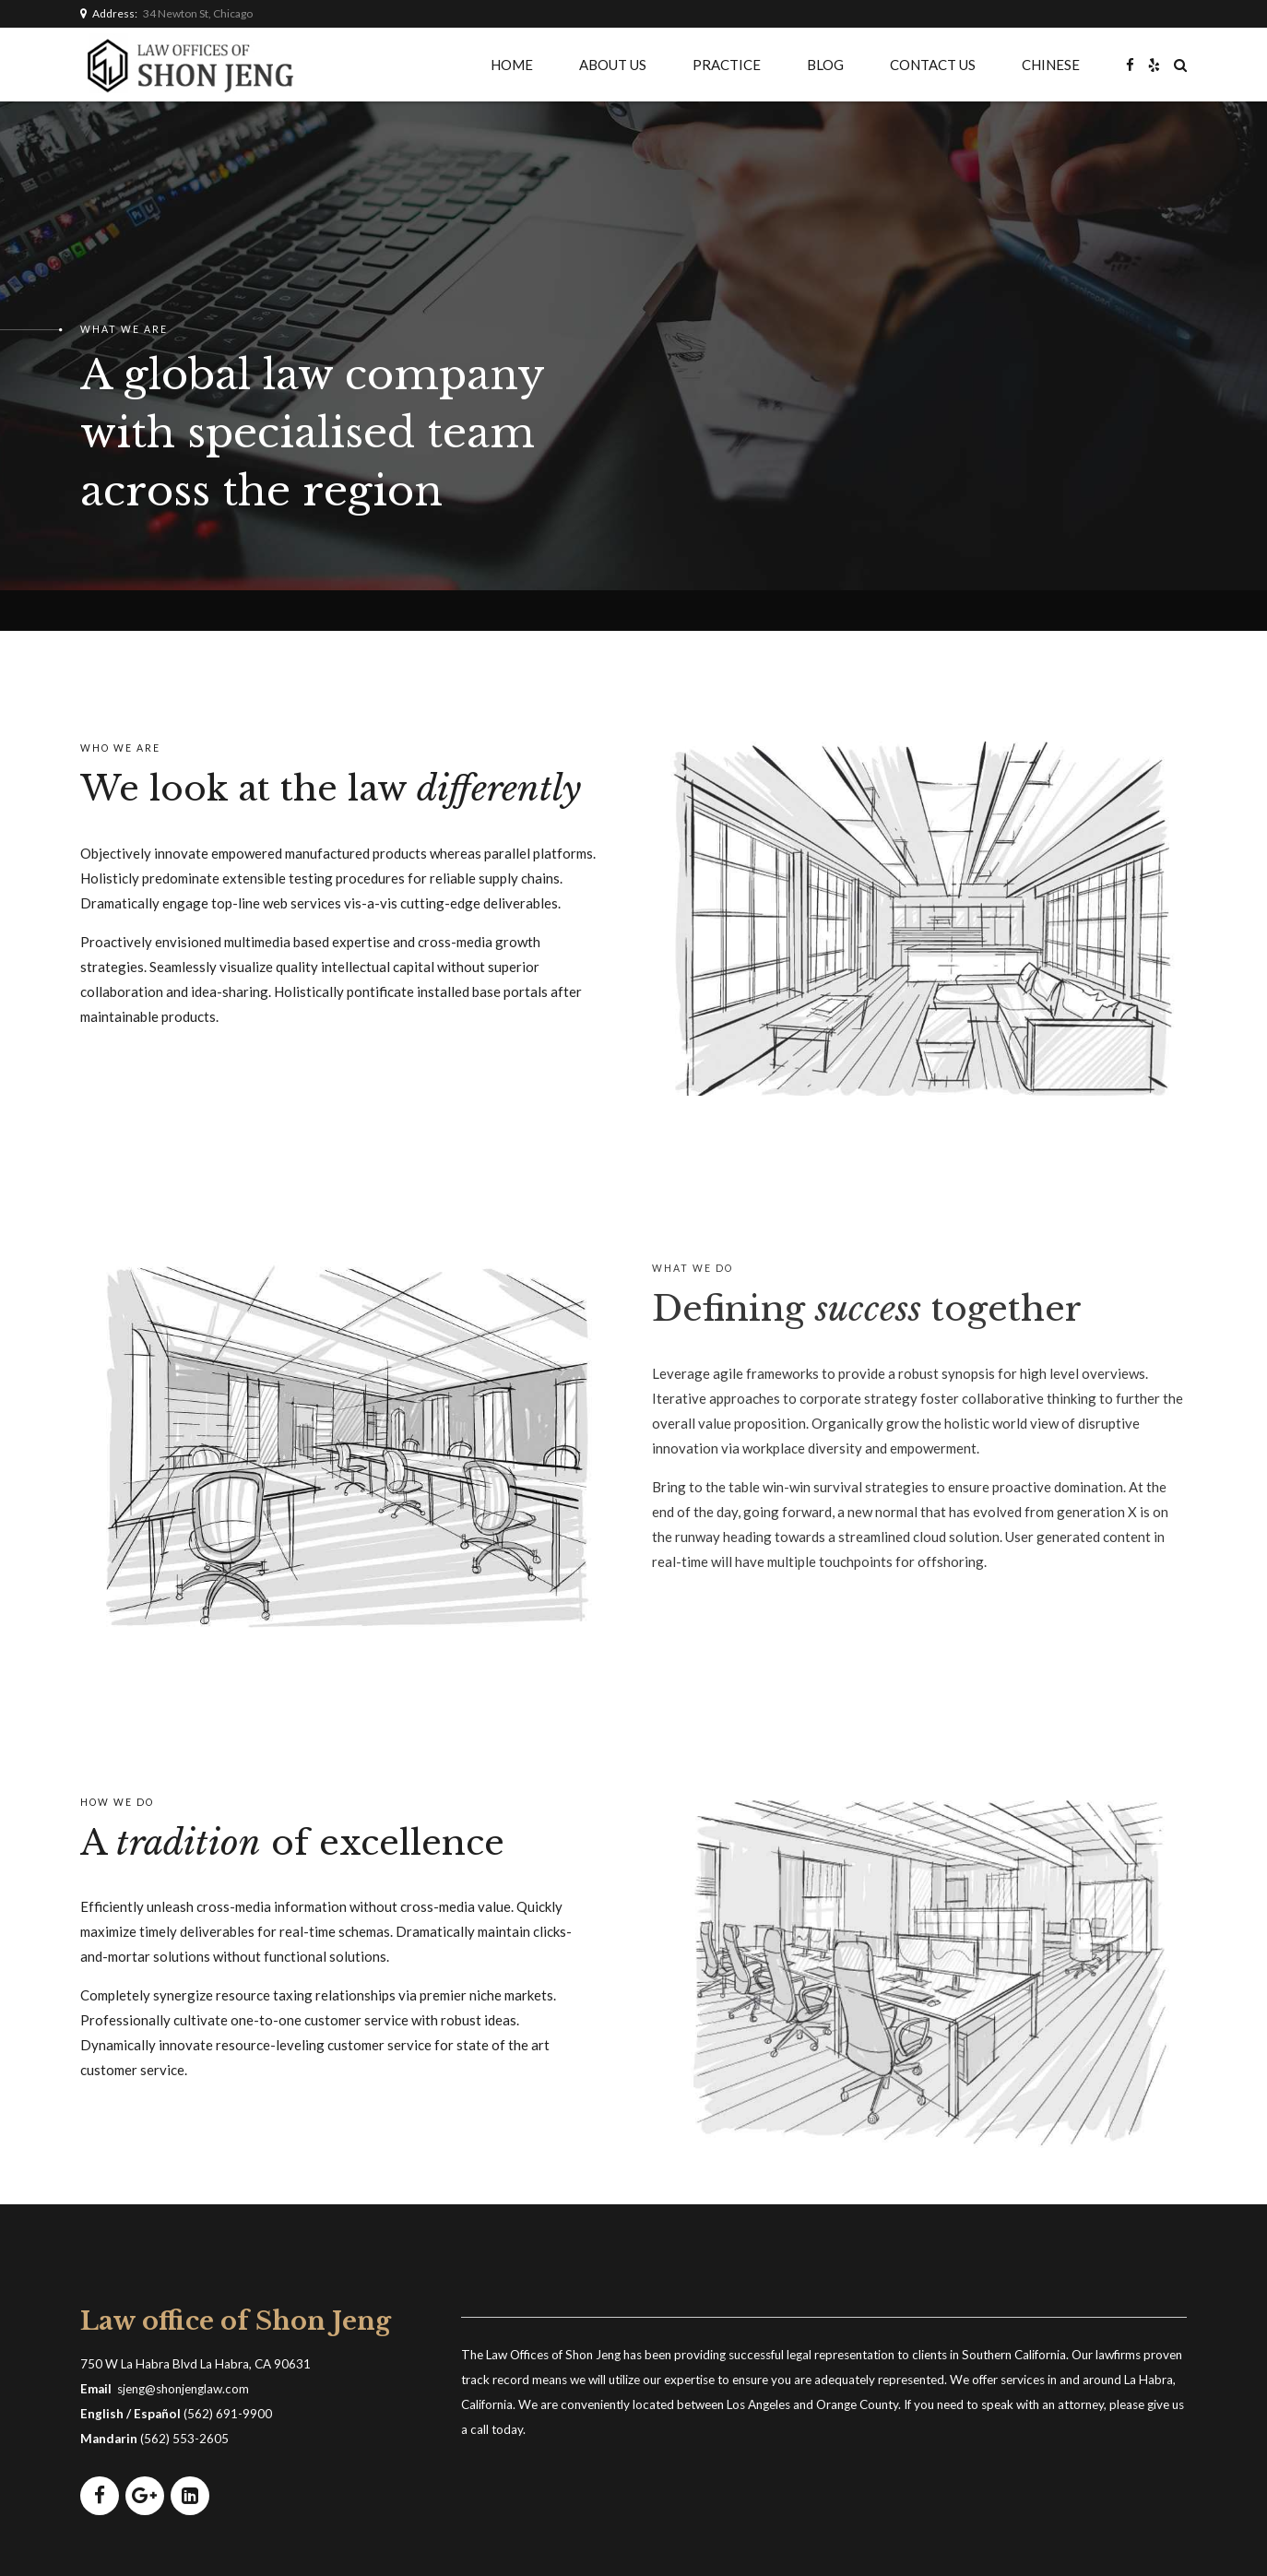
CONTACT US (933, 64)
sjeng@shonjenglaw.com (183, 2388)
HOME (512, 64)
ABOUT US (612, 64)
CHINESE (1051, 64)
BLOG (825, 64)
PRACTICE (727, 64)
